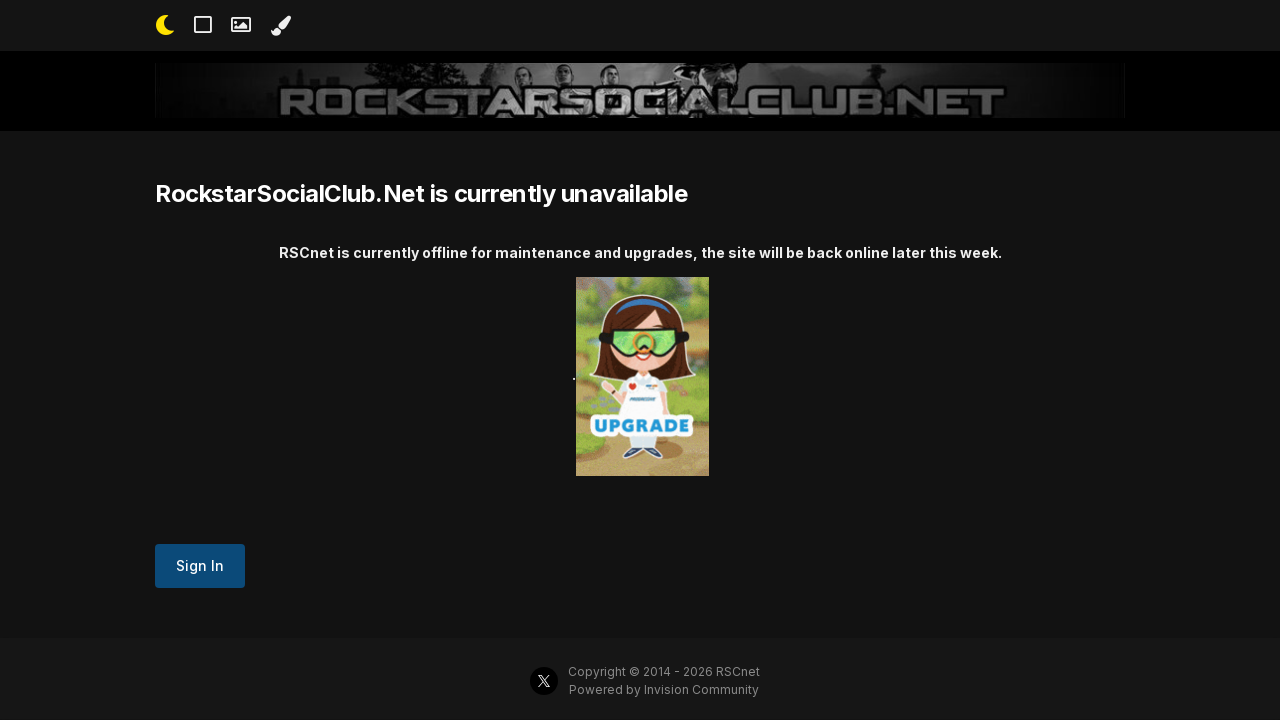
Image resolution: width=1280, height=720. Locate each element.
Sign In (200, 565)
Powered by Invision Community (664, 689)
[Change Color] (280, 26)
